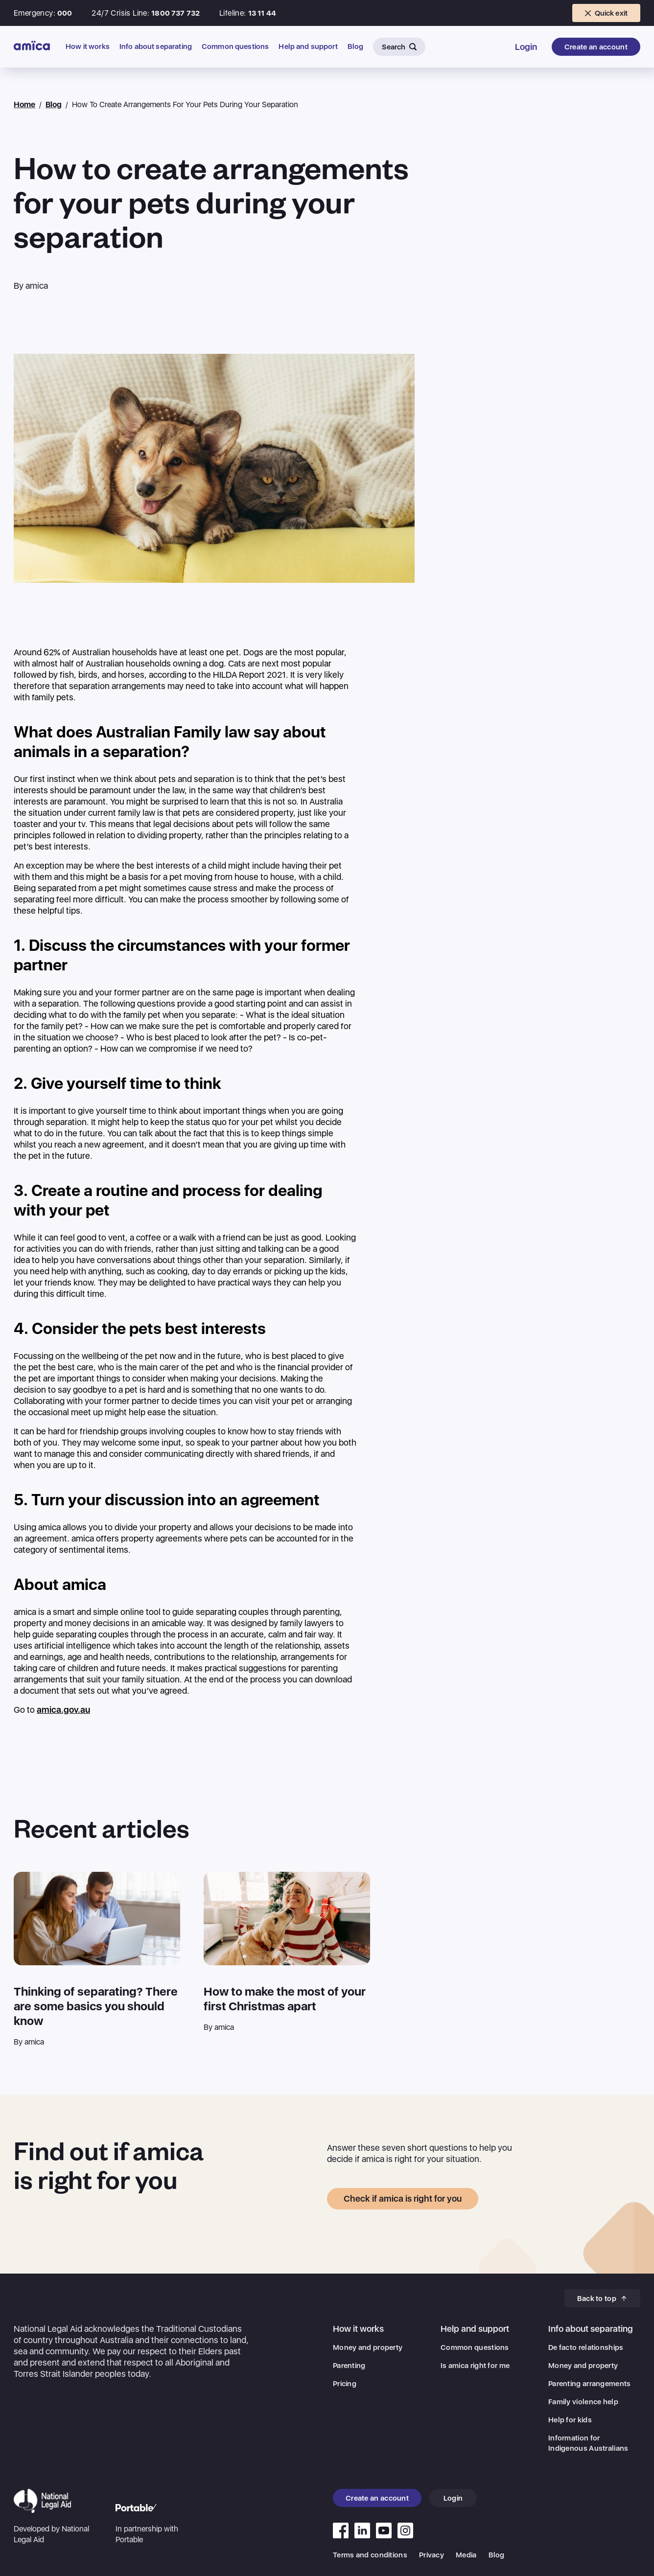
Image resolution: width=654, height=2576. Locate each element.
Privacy (431, 2555)
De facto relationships (586, 2347)
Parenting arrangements (589, 2383)
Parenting (349, 2365)
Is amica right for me (475, 2365)
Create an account (596, 47)
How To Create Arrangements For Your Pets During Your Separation (185, 104)
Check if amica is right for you (403, 2198)
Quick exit (606, 13)
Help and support (308, 47)
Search (399, 47)
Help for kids (570, 2419)
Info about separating (155, 47)
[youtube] (362, 2530)
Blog (356, 47)
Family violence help (583, 2401)
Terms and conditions (370, 2555)
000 (64, 13)
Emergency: (34, 13)
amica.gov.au (63, 1709)
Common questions (235, 47)
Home (24, 104)
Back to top (602, 2298)
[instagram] (405, 2530)
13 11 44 (262, 13)
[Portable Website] (155, 2524)
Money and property (367, 2347)
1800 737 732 (175, 13)
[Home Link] (32, 46)
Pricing (344, 2383)
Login (526, 47)
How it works (88, 47)
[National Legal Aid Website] (53, 2517)
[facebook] (341, 2530)
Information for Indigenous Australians (588, 2443)
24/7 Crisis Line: (120, 13)
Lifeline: (232, 13)
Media (466, 2555)
